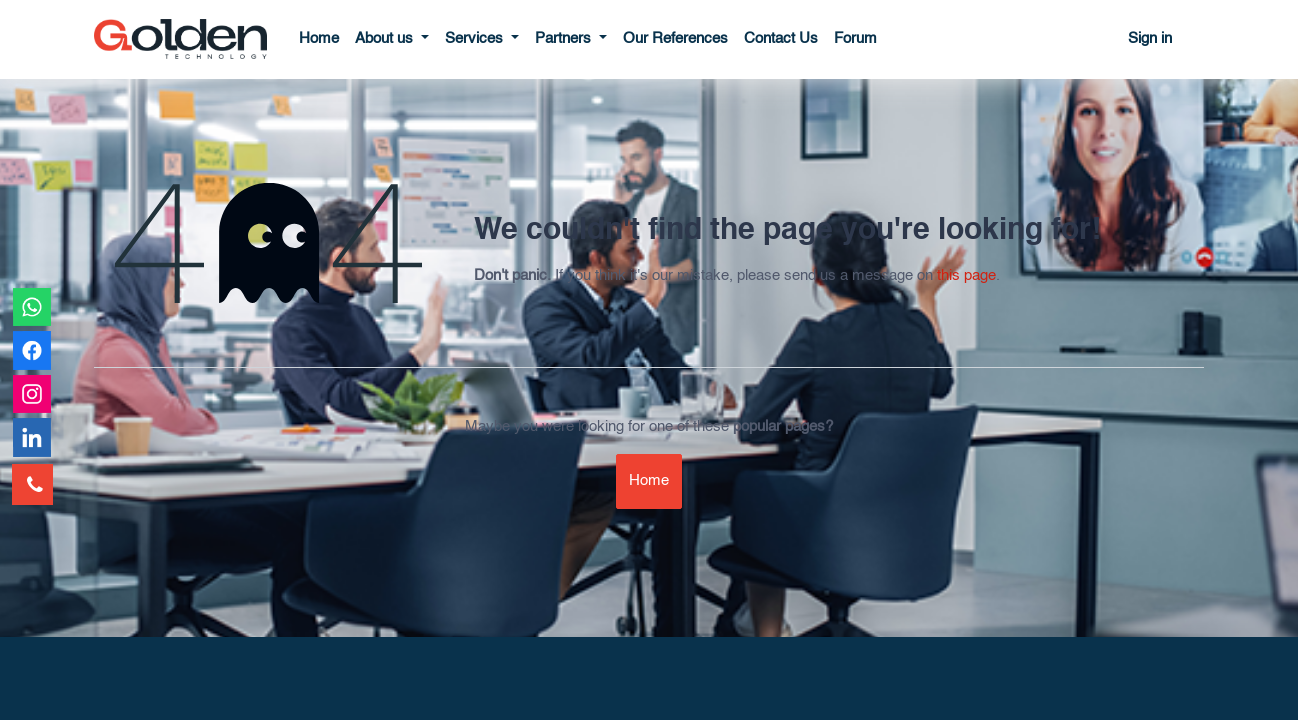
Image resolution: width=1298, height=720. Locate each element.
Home (649, 480)
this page (966, 275)
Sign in (1150, 38)
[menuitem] (319, 39)
